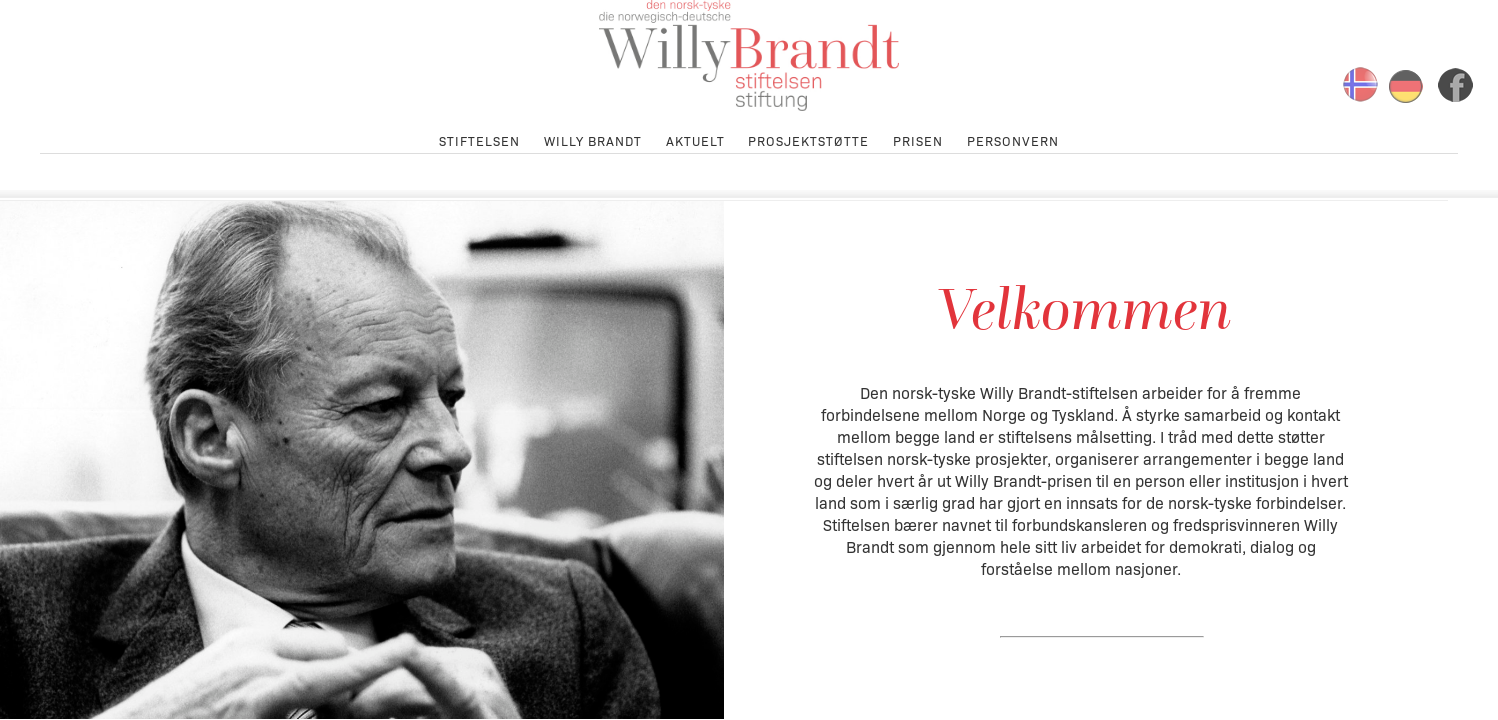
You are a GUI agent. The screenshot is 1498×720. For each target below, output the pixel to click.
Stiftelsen (479, 139)
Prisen (918, 139)
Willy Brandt (593, 139)
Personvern (1013, 139)
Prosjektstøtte (808, 139)
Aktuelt (695, 139)
